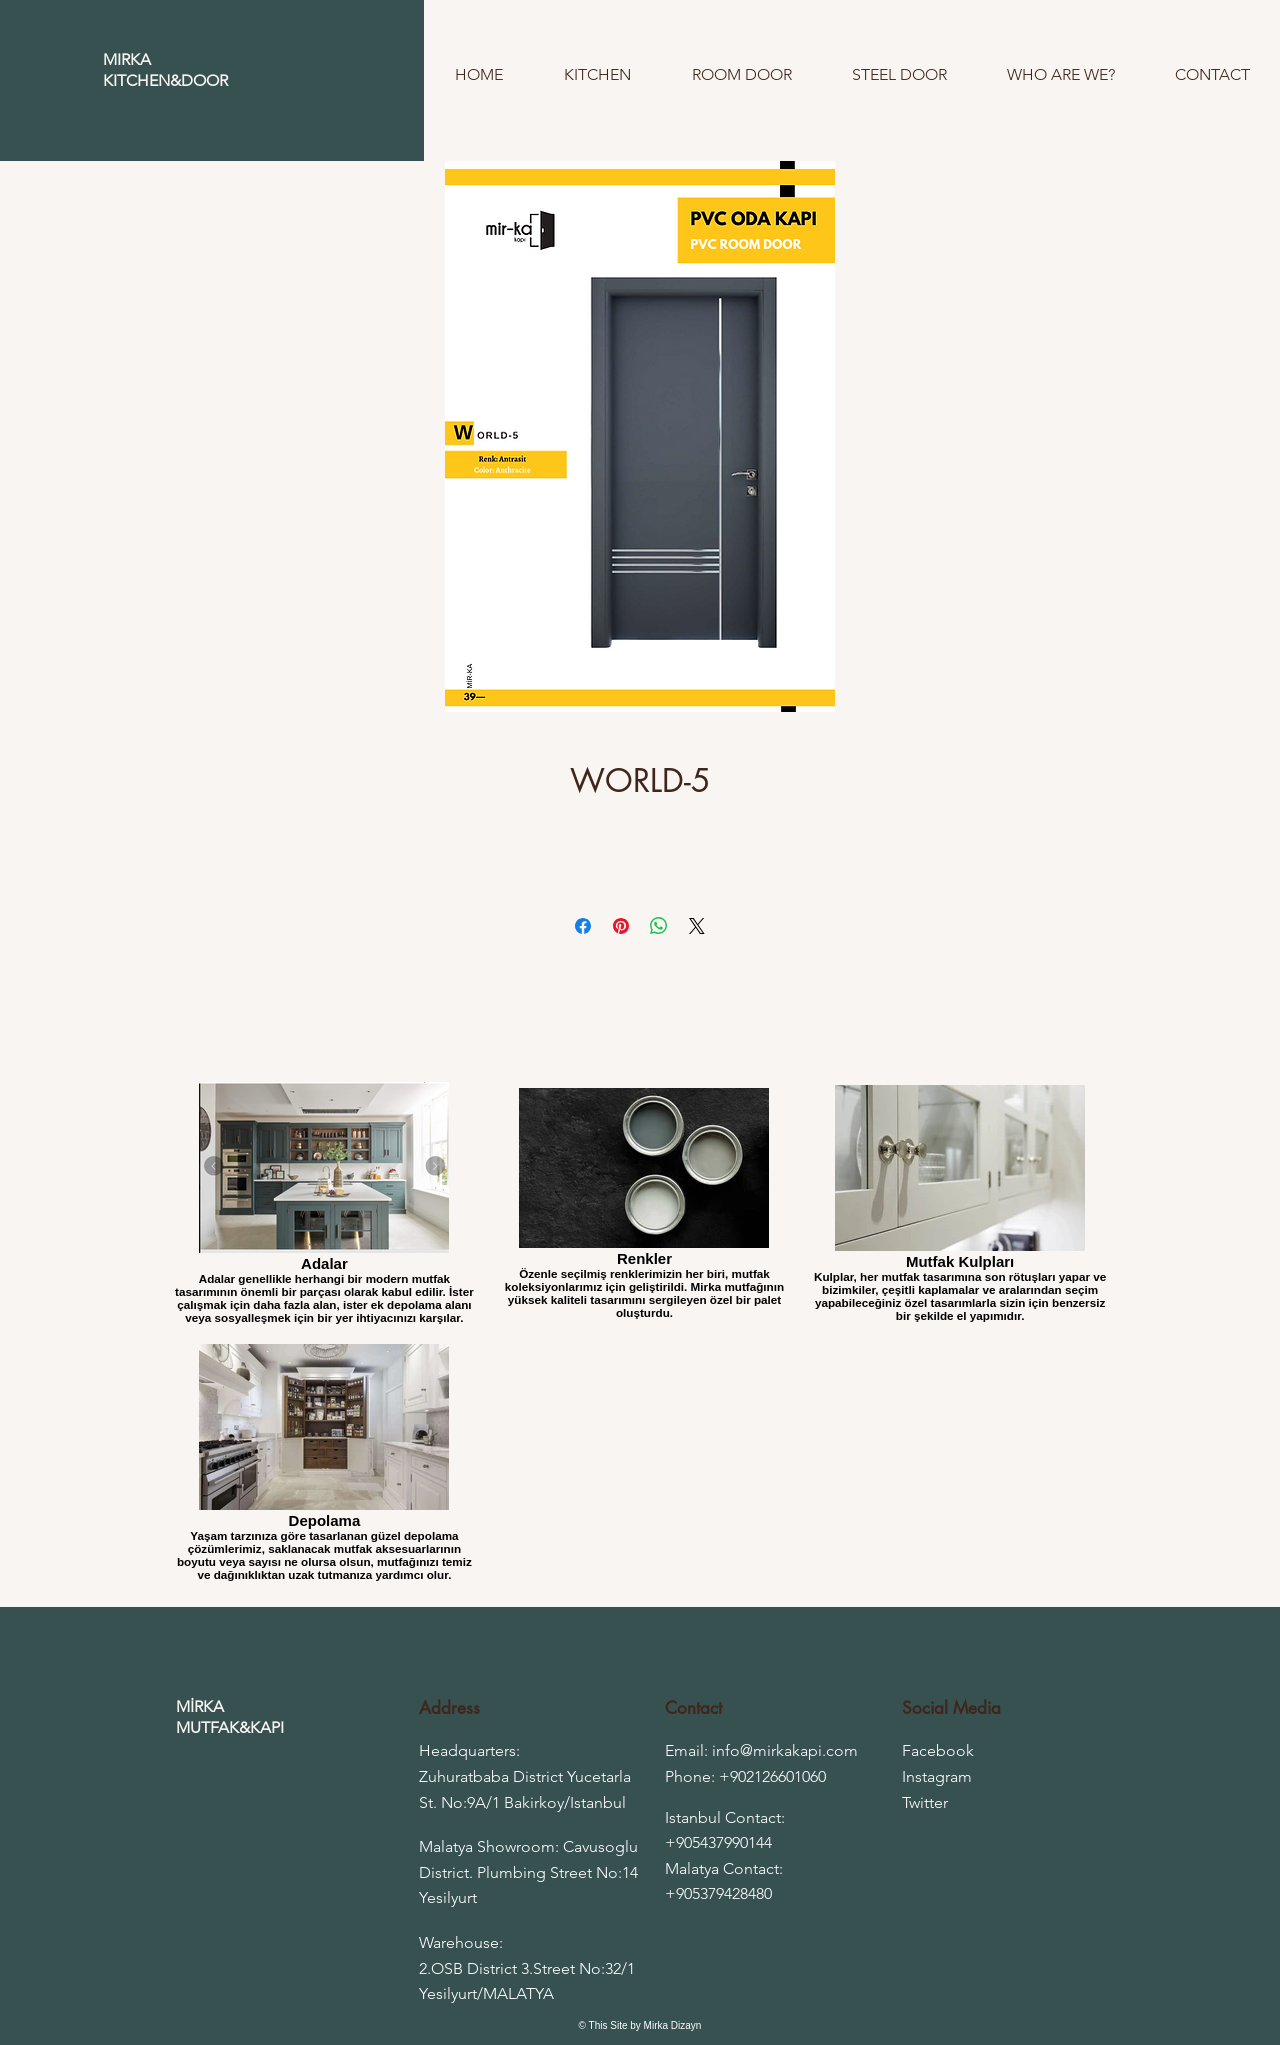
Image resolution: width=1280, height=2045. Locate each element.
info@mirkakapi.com (785, 1750)
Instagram (937, 1776)
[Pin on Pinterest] (621, 926)
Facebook (938, 1750)
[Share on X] (697, 926)
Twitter (925, 1802)
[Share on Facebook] (583, 926)
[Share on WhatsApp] (659, 926)
